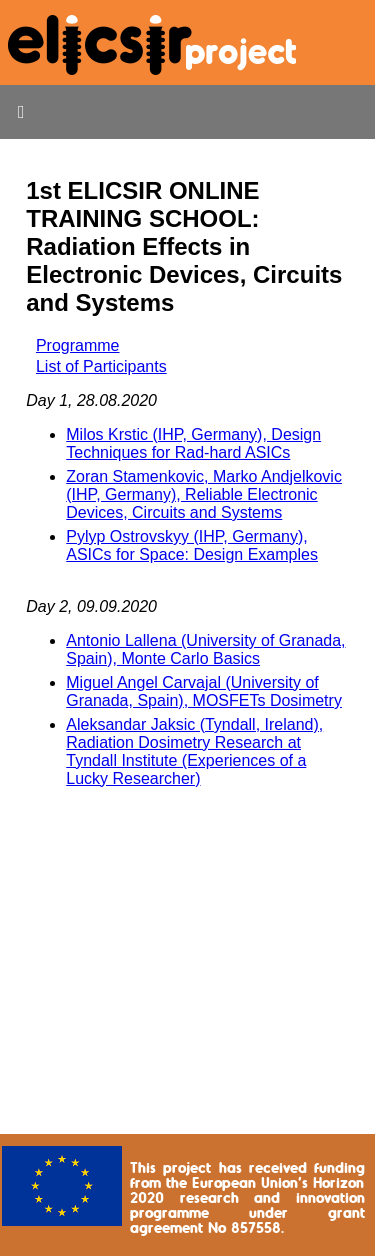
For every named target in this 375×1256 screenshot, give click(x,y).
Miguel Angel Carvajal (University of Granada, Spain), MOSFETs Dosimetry (204, 691)
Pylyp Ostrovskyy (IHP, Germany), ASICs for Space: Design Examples (192, 545)
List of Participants (101, 366)
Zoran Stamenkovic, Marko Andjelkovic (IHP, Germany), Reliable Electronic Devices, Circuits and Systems (204, 494)
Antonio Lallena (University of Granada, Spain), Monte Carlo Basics (205, 649)
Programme (78, 345)
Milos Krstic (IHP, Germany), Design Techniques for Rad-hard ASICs (193, 443)
